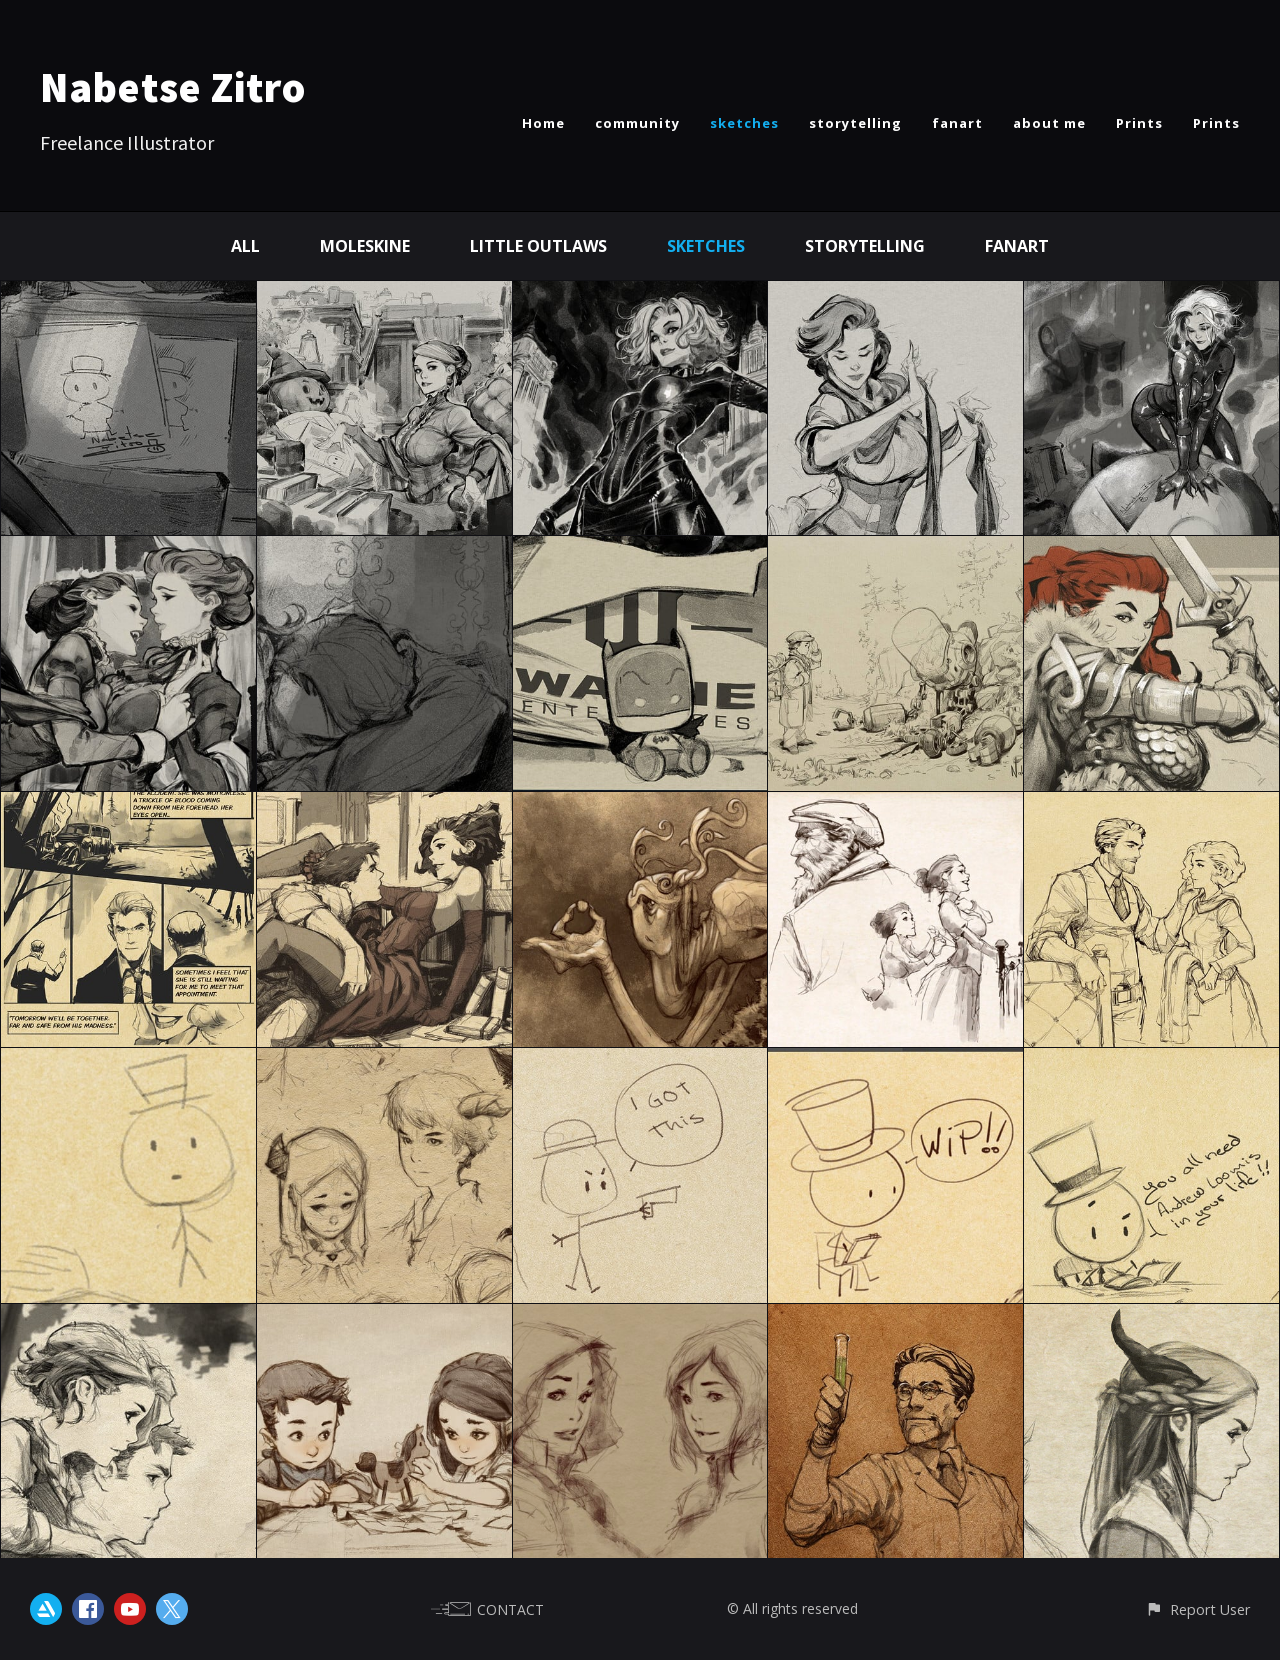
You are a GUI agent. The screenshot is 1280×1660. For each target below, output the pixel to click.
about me (1049, 123)
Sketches (706, 246)
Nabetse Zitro (173, 87)
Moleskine (365, 246)
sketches (744, 123)
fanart (957, 123)
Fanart (1017, 246)
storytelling (855, 123)
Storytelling (865, 246)
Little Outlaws (538, 246)
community (637, 123)
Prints (1139, 123)
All (245, 246)
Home (543, 123)
